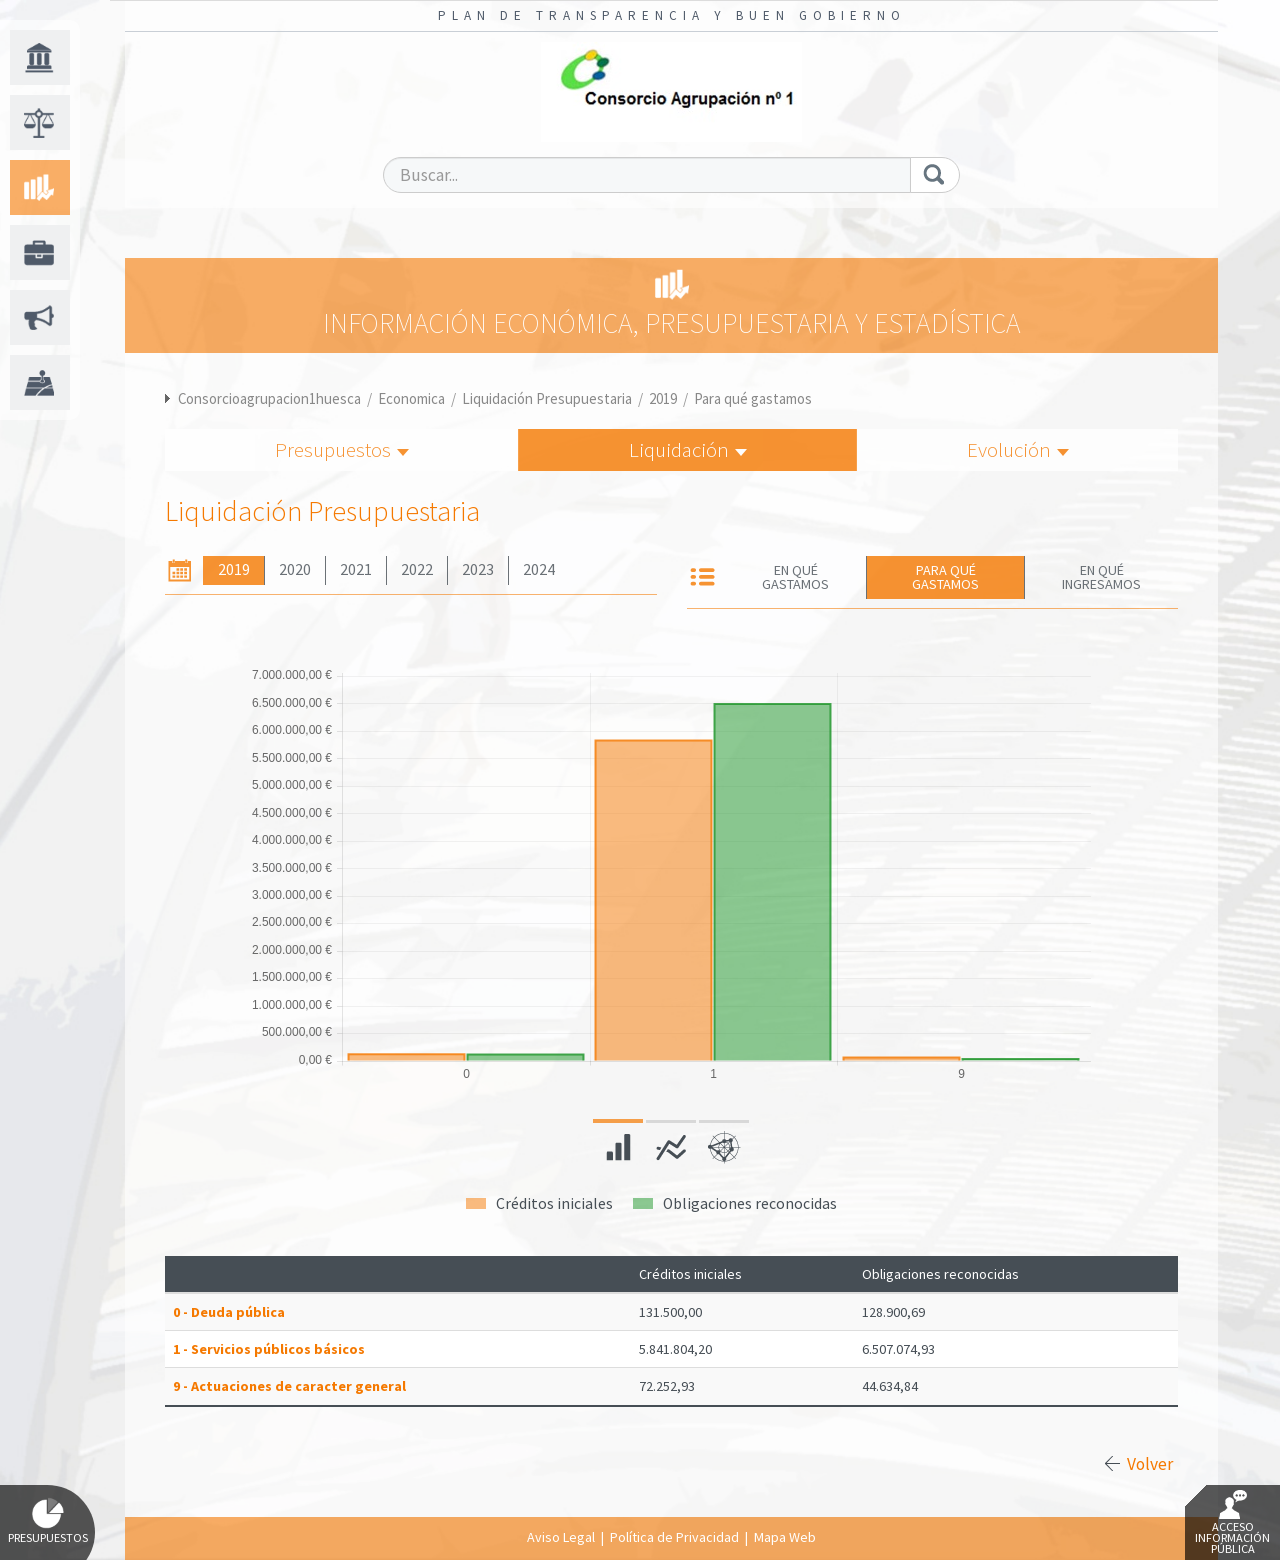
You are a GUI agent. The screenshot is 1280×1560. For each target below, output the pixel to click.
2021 (356, 569)
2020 (295, 569)
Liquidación (688, 449)
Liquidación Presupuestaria (547, 398)
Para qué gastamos (753, 398)
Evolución (1018, 449)
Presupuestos (342, 449)
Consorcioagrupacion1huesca (269, 398)
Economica (411, 398)
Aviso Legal (561, 1537)
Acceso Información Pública (1232, 1523)
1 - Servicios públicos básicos (269, 1349)
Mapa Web (785, 1537)
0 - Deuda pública (229, 1312)
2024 (539, 569)
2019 (663, 398)
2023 (478, 569)
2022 (417, 569)
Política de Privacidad (674, 1537)
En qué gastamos (795, 577)
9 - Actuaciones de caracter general (289, 1386)
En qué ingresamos (1101, 577)
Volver (1150, 1464)
